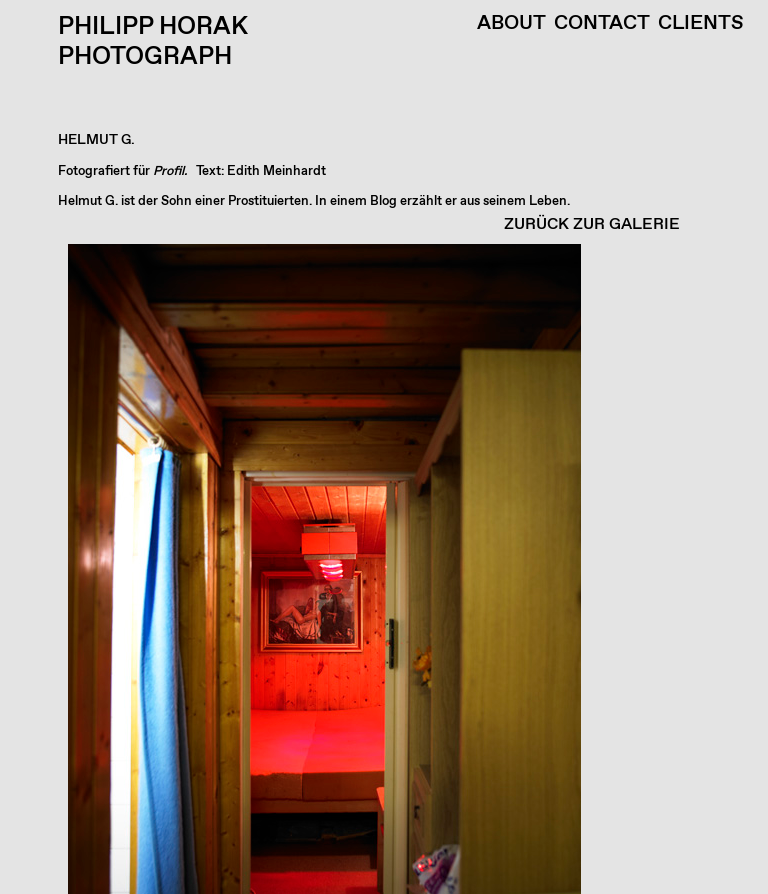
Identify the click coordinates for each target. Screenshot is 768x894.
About (511, 24)
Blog (383, 201)
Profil (168, 171)
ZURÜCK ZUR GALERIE (592, 224)
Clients (701, 24)
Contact (602, 24)
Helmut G (86, 201)
